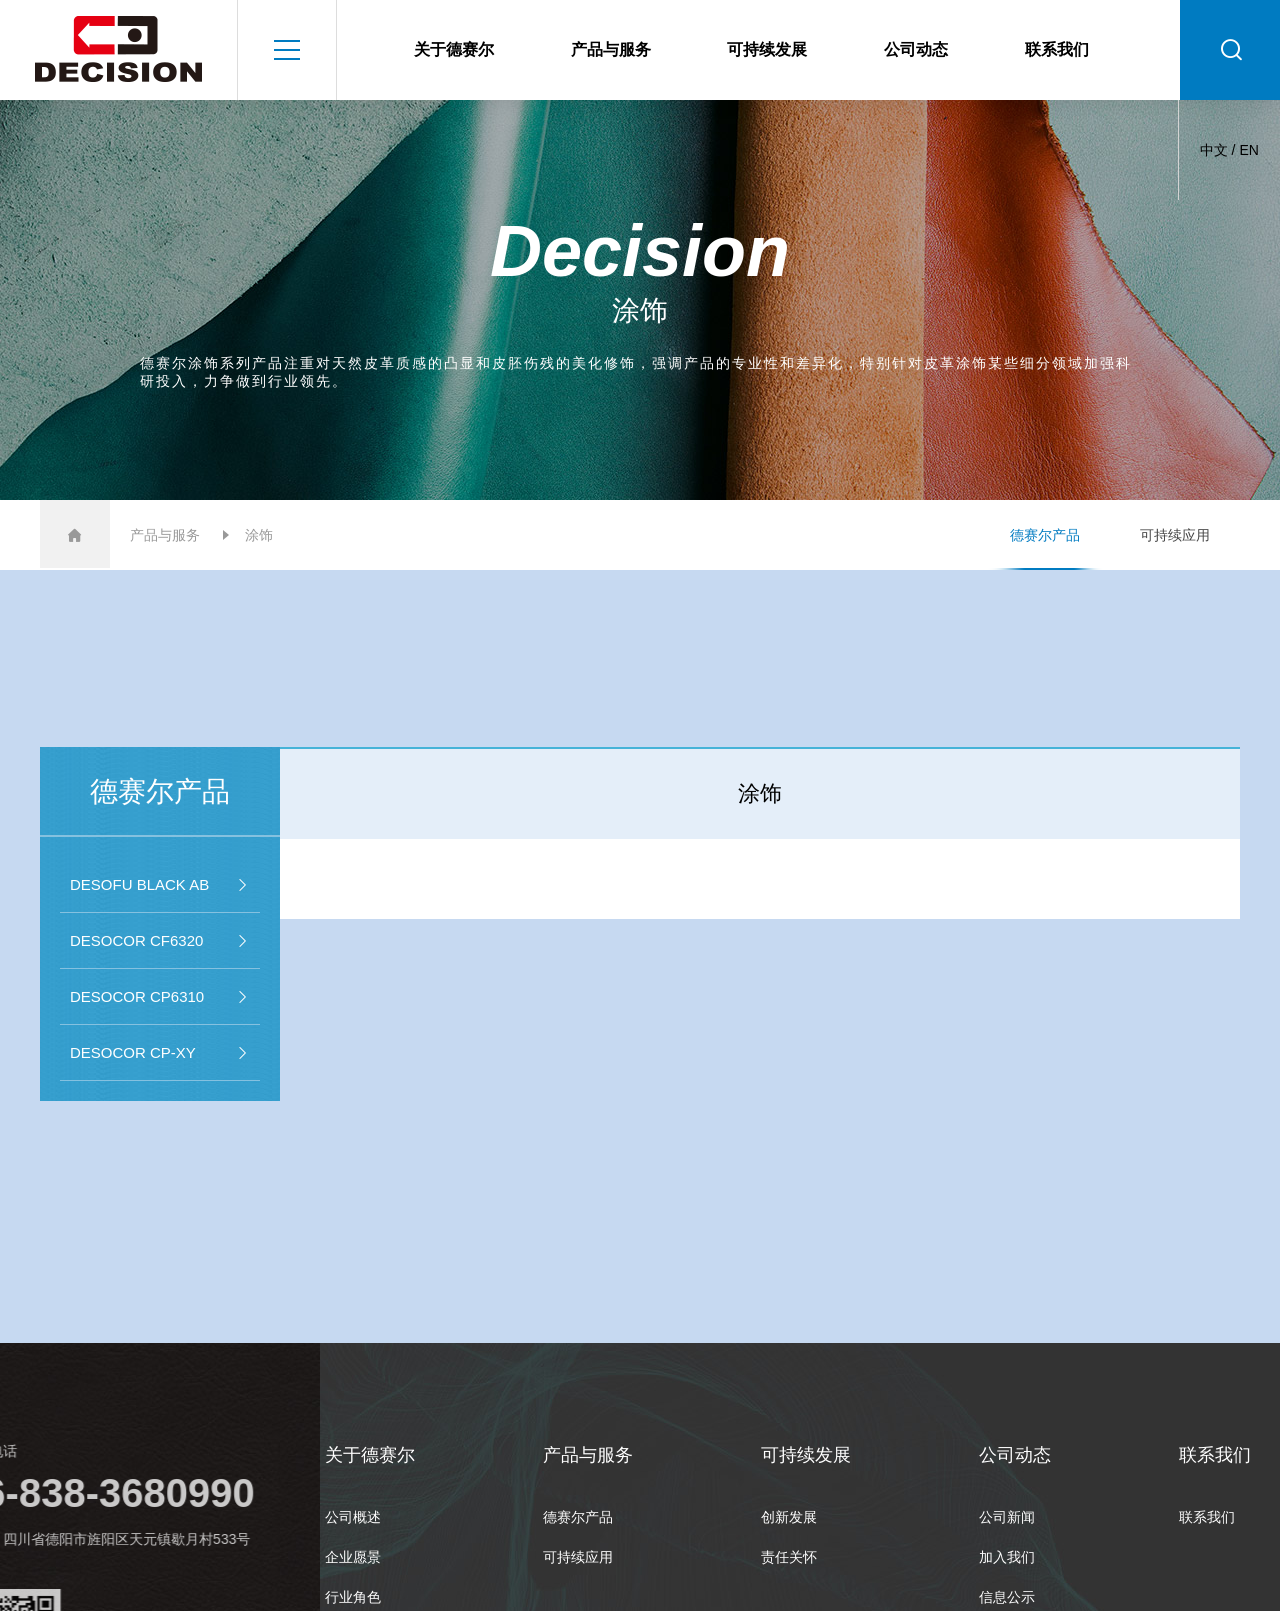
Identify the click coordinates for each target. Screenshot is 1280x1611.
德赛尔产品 (1045, 535)
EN (1248, 150)
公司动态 (916, 49)
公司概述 (353, 1517)
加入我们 (1007, 1557)
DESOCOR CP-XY (160, 1053)
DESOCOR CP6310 (160, 997)
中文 (1214, 150)
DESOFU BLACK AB (160, 885)
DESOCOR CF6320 (160, 941)
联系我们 (1057, 49)
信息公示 (1007, 1597)
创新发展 (789, 1517)
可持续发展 (767, 49)
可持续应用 (1175, 535)
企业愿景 (353, 1557)
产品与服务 (611, 49)
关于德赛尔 (454, 49)
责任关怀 (789, 1557)
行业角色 (353, 1597)
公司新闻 (1007, 1517)
